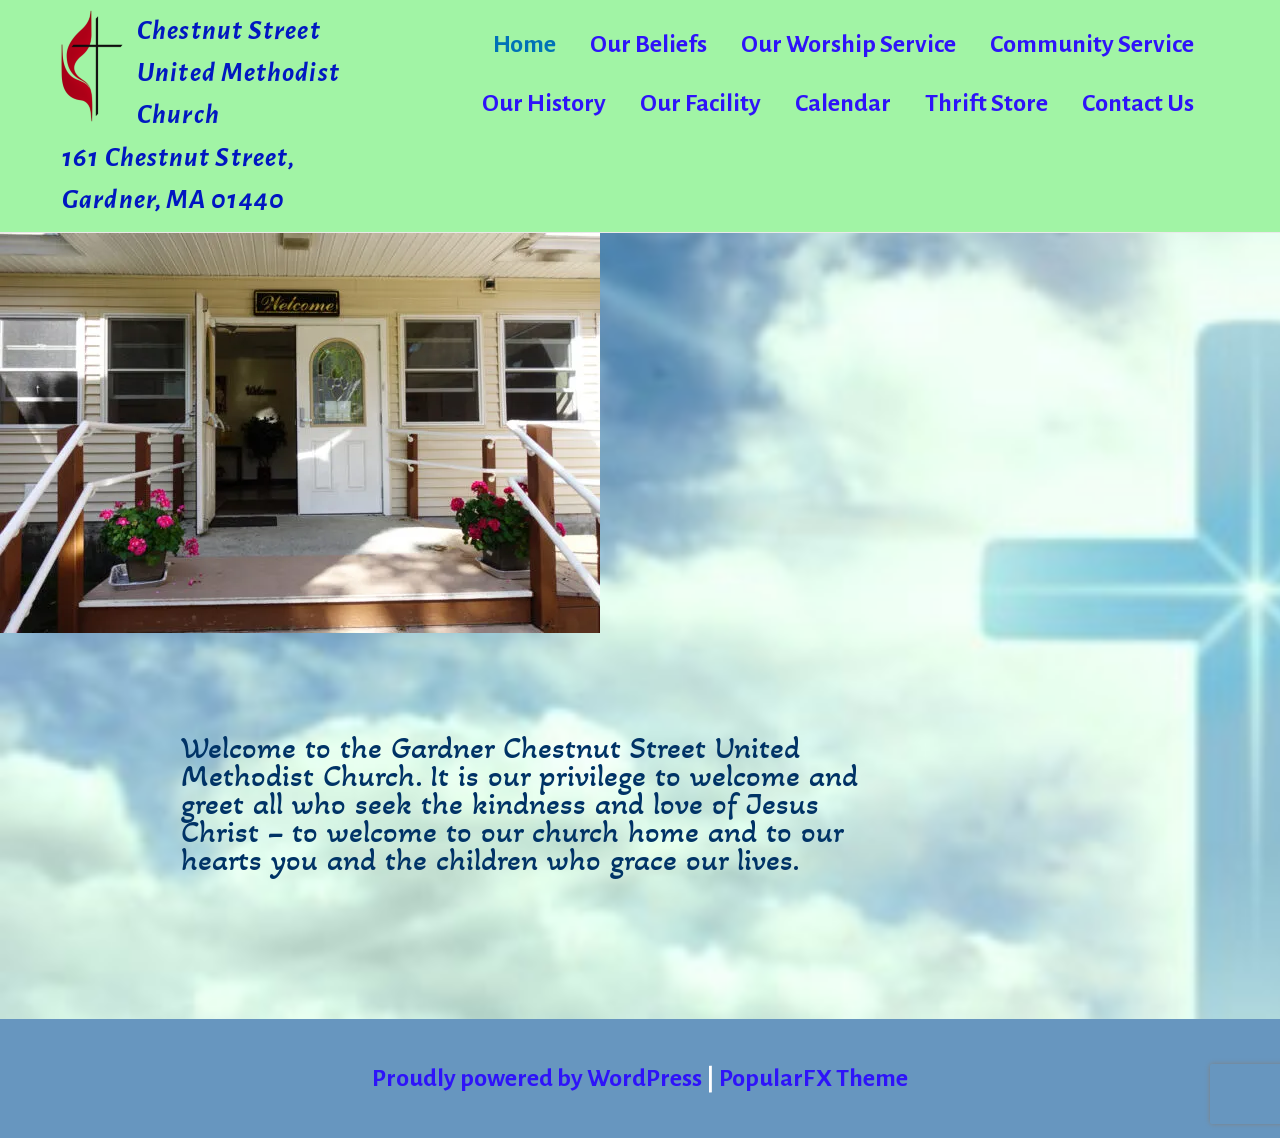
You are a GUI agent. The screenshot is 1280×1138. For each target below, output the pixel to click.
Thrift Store (986, 103)
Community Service (1092, 44)
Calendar (843, 103)
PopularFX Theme (813, 1078)
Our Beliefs (648, 44)
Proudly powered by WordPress (539, 1078)
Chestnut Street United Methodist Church (238, 73)
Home (524, 44)
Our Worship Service (848, 44)
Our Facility (700, 103)
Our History (544, 103)
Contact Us (1138, 103)
